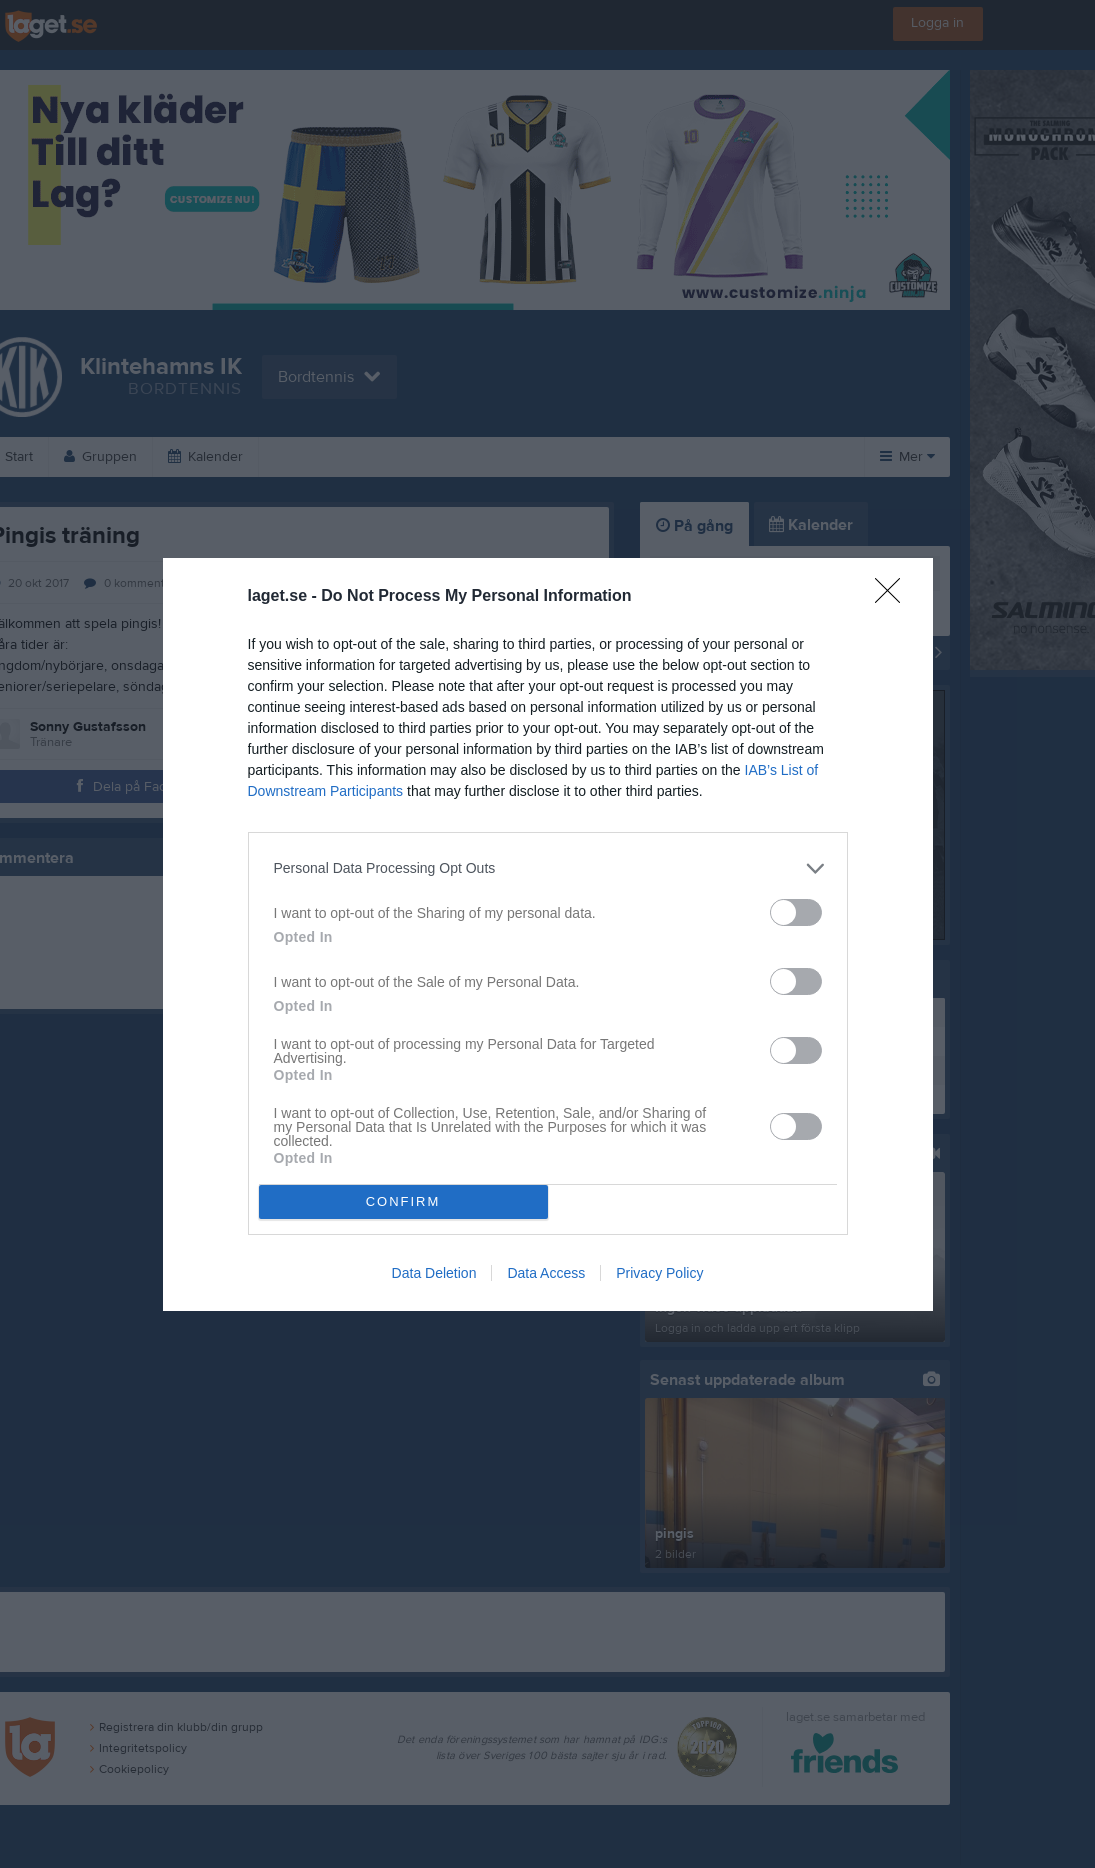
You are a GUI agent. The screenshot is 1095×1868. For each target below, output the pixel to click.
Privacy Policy (659, 1273)
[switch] (796, 912)
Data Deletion (434, 1273)
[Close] (894, 597)
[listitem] (548, 868)
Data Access (546, 1273)
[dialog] (548, 934)
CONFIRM (403, 1201)
